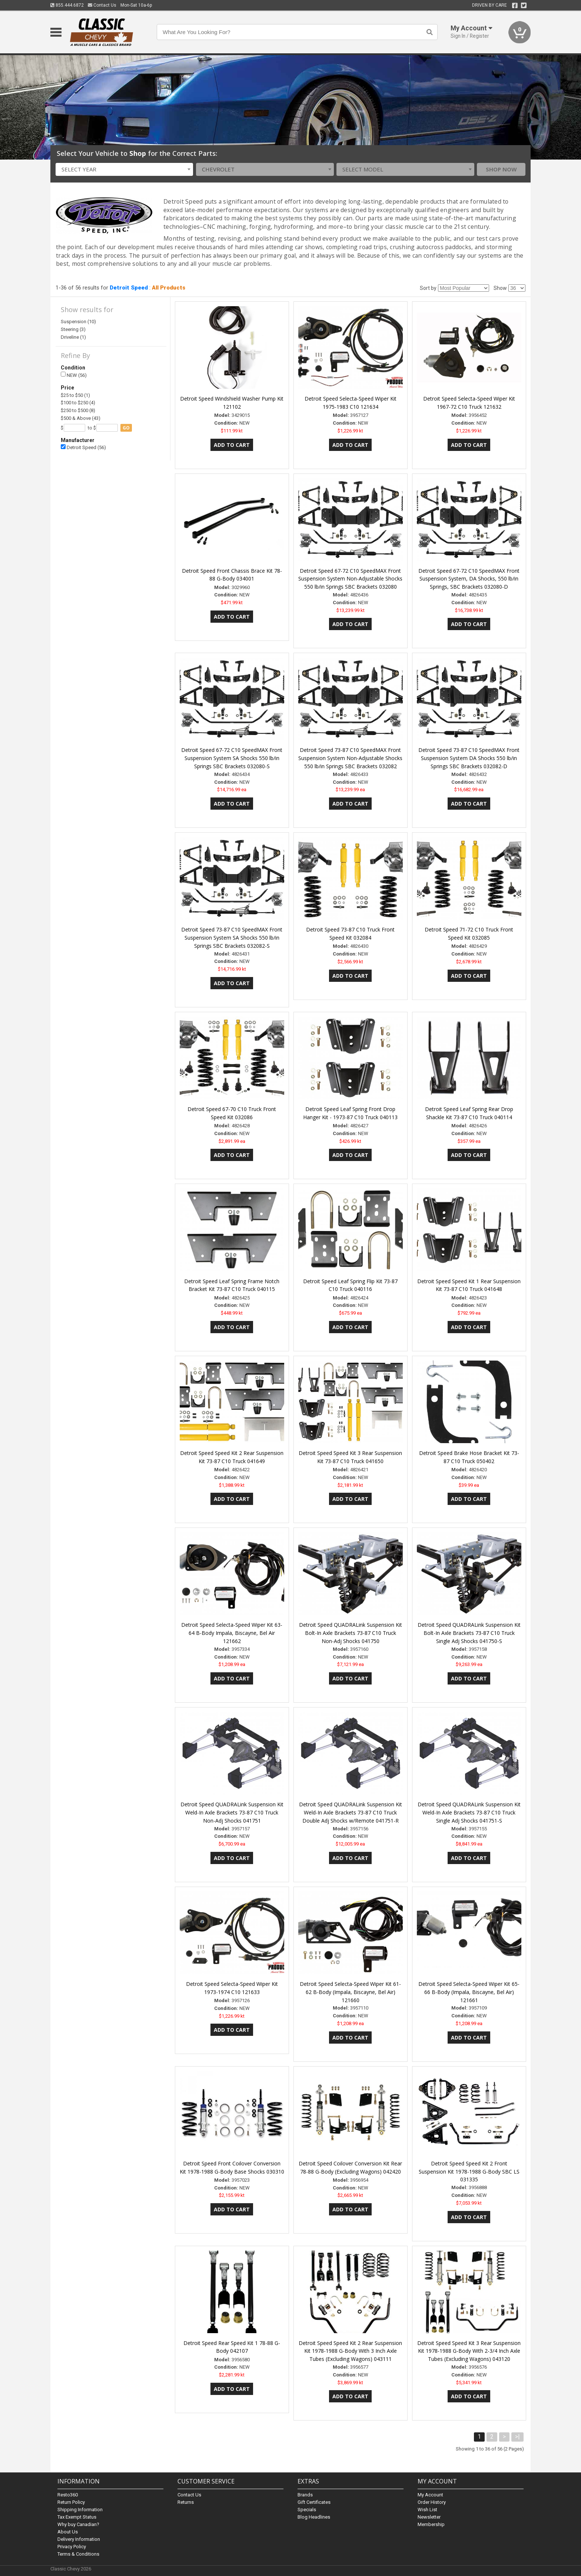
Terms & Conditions (78, 2554)
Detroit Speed (129, 287)
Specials (307, 2509)
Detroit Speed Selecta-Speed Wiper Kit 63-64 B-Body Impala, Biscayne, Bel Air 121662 (231, 1633)
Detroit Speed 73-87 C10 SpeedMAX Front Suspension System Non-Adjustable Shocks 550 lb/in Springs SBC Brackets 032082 (350, 758)
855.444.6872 (67, 5)
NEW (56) (74, 375)
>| (517, 2436)
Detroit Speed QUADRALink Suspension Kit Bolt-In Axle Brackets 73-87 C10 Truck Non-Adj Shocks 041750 (350, 1633)
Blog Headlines (314, 2517)
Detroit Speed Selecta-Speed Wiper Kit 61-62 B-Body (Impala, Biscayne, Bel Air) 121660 (350, 1992)
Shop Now (501, 169)
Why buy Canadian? (78, 2524)
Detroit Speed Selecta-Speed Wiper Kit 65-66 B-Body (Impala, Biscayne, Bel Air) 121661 (468, 1992)
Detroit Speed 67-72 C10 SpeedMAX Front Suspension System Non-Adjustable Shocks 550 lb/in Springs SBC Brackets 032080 (350, 579)
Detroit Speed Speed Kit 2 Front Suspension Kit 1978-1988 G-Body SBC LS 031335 (469, 2171)
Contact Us (102, 5)
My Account (430, 2495)
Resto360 (67, 2495)
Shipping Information (80, 2509)
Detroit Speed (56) (83, 447)
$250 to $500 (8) (78, 410)
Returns (185, 2502)
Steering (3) (73, 329)
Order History (432, 2502)
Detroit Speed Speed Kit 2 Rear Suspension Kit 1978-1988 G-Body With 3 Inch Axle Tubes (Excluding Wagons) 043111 (350, 2351)
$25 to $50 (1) (75, 395)
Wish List (427, 2509)
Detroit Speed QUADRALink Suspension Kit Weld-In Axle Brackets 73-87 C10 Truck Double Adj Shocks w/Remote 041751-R (350, 1812)
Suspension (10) (78, 321)
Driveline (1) (73, 337)
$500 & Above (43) (80, 418)
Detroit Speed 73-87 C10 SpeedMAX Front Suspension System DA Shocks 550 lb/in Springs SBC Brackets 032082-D (468, 758)
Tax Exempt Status (76, 2517)
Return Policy (71, 2502)
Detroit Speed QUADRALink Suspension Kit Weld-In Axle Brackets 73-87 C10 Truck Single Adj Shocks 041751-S (469, 1812)
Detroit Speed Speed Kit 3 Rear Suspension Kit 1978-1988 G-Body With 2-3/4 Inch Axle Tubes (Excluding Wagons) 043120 (469, 2351)
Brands (305, 2495)
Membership (431, 2524)
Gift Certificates (314, 2502)
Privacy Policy (71, 2546)
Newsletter (429, 2517)
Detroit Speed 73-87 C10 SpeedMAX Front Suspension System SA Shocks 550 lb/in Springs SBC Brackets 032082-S (231, 937)
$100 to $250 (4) (78, 402)
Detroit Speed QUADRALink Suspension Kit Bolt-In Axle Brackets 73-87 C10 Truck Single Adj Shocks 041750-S (469, 1633)
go (126, 428)
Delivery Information (78, 2539)
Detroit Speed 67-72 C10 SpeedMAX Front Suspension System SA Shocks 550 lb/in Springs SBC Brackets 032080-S (231, 758)
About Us (67, 2532)
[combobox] (124, 169)
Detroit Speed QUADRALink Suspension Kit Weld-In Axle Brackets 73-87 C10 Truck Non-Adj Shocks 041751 (231, 1812)
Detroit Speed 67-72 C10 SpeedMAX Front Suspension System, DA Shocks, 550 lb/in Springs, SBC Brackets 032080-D (468, 579)
